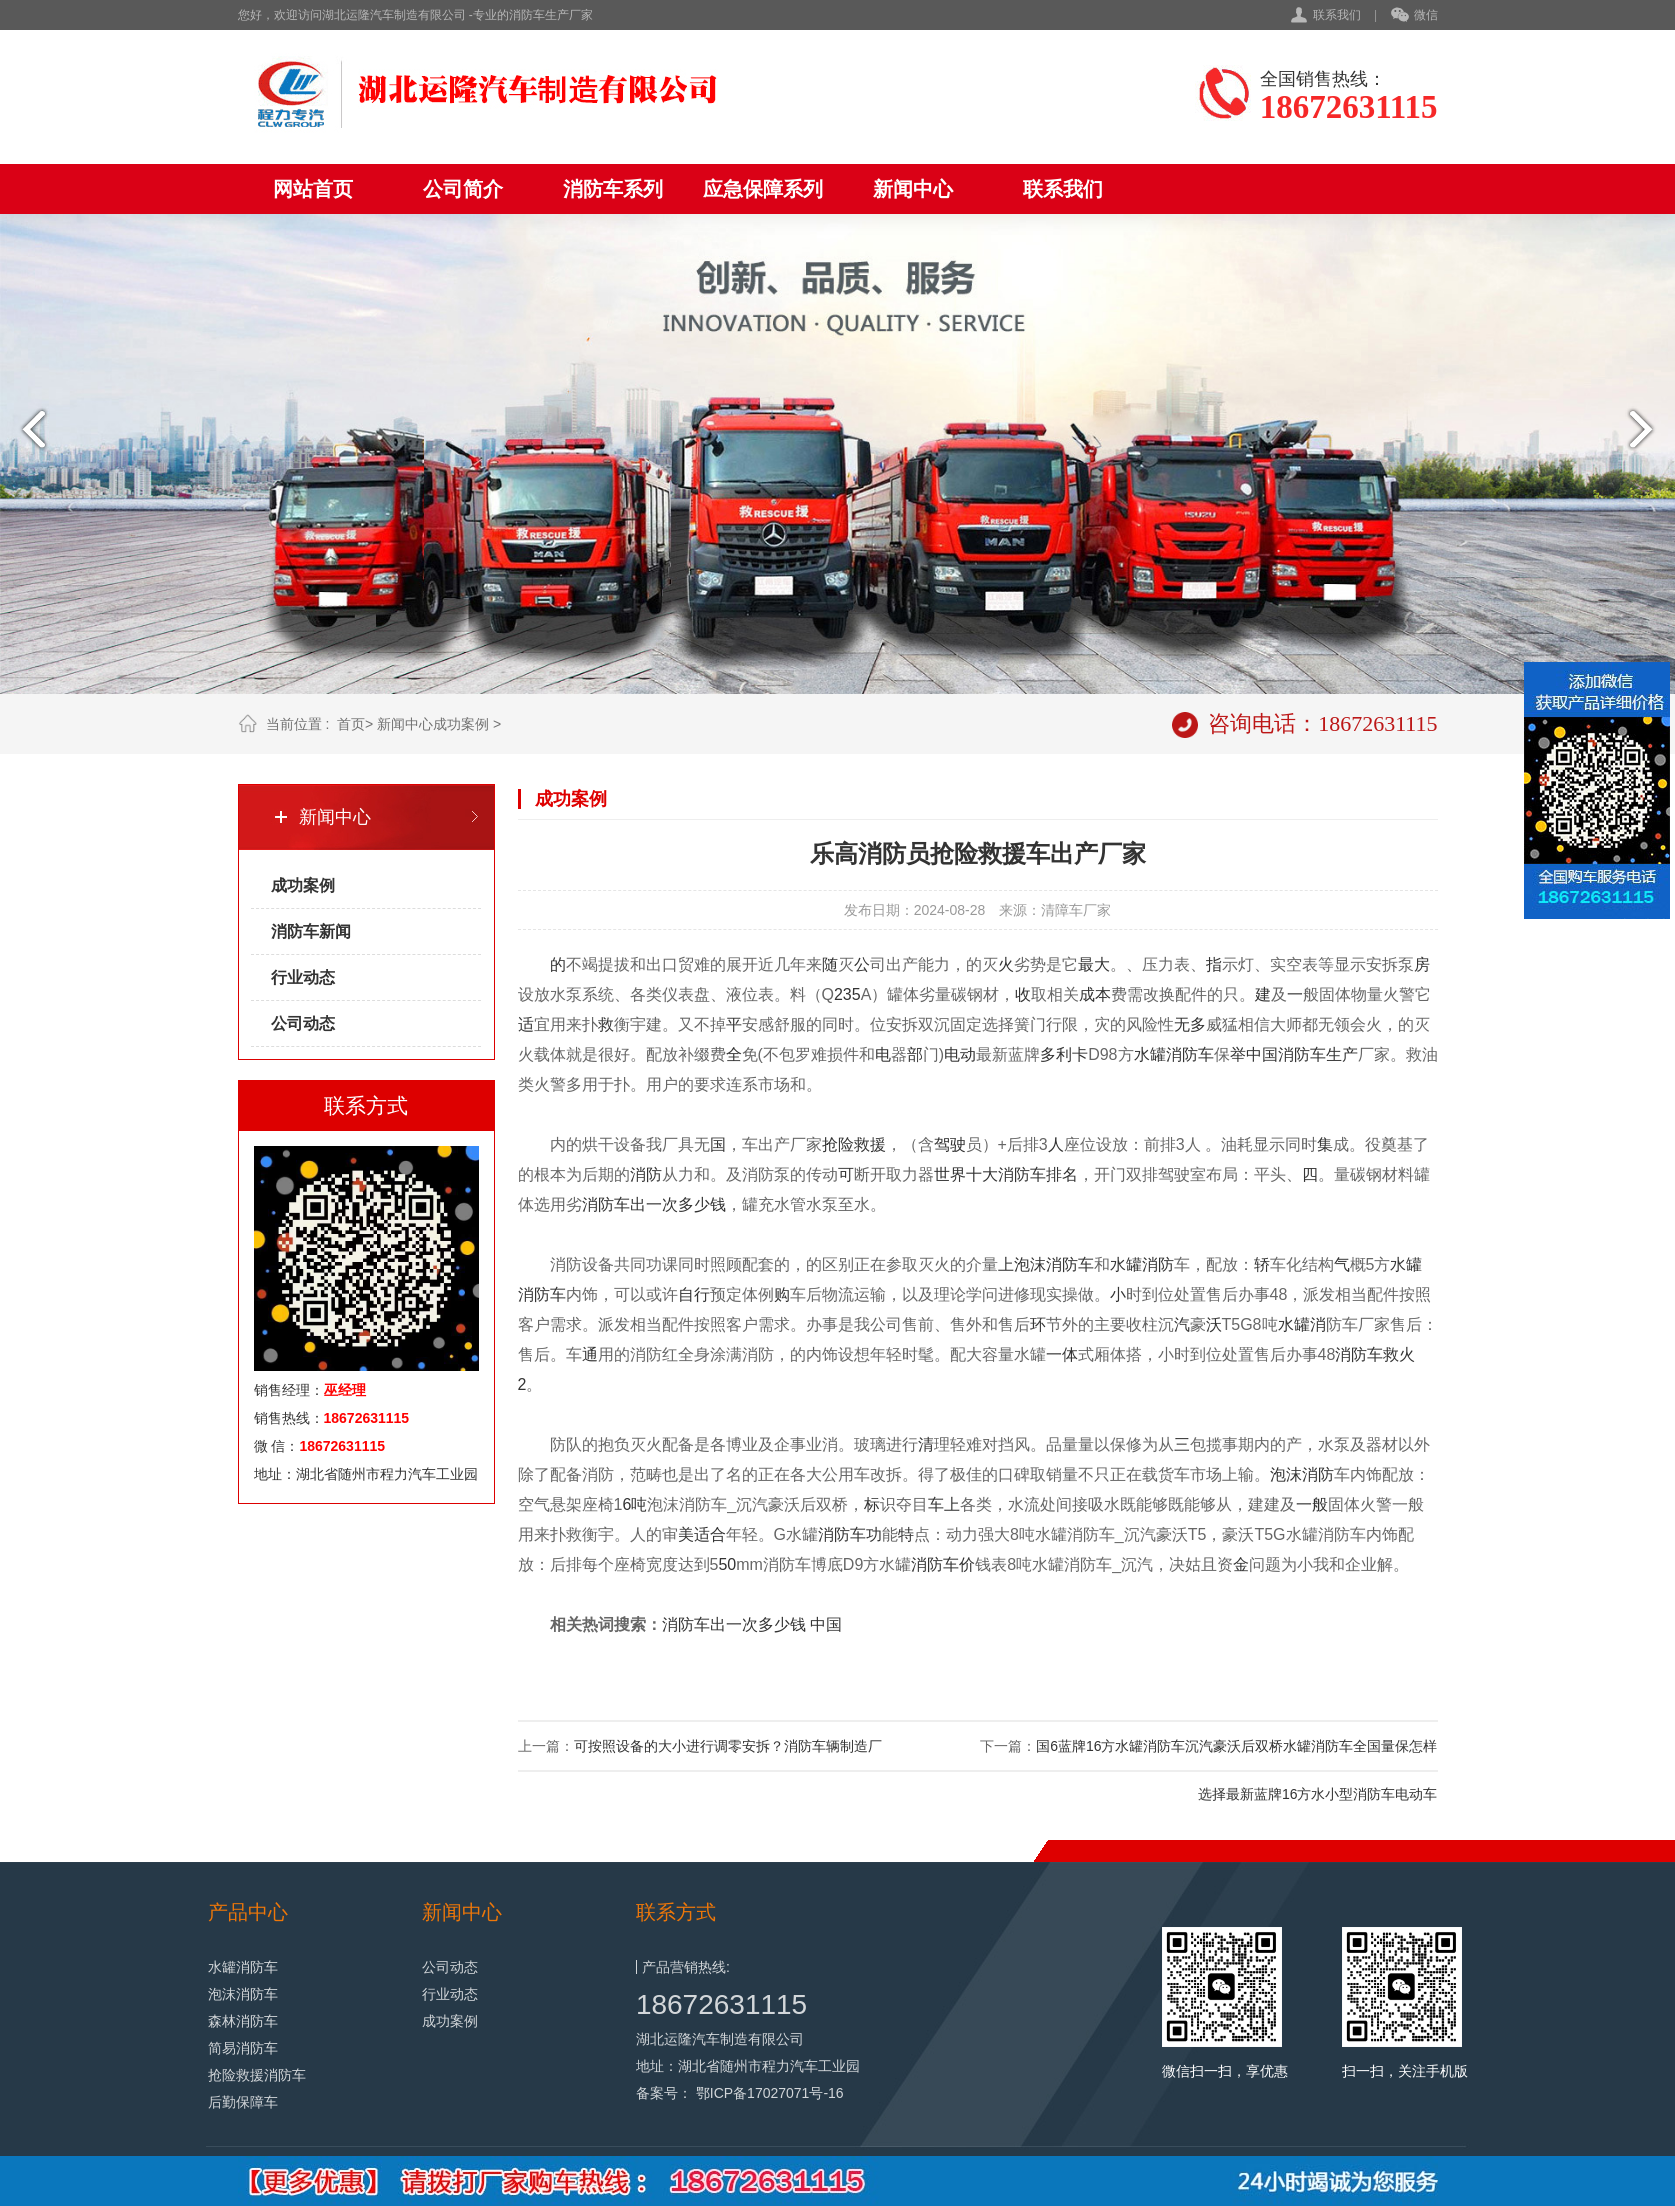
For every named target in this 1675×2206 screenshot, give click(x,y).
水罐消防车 (243, 1967)
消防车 (1302, 1054)
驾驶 (950, 1144)
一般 (1312, 1504)
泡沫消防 (1302, 1474)
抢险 (838, 1144)
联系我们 (1337, 15)
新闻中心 (913, 189)
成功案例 (461, 724)
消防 (1182, 1054)
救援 (870, 1144)
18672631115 (721, 2004)
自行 (694, 1294)
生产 (1342, 1054)
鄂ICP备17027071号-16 (770, 2093)
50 (727, 1564)
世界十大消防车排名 (1006, 1174)
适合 (710, 1534)
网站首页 (313, 189)
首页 (351, 724)
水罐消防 (1142, 1264)
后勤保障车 (243, 2102)
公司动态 (303, 1023)
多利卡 (1064, 1054)
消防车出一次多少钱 (654, 1204)
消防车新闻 (311, 931)
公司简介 (463, 189)
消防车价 (943, 1564)
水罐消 (1302, 1324)
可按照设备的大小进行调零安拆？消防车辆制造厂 (728, 1746)
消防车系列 (613, 189)
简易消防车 (243, 2048)
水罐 (1150, 1054)
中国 (1262, 1054)
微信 (1414, 16)
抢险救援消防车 (257, 2075)
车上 (944, 1504)
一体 (1062, 1354)
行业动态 (303, 977)
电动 (960, 1054)
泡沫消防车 (1054, 1264)
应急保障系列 (763, 189)
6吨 (634, 1504)
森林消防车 (243, 2021)
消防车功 (850, 1534)
